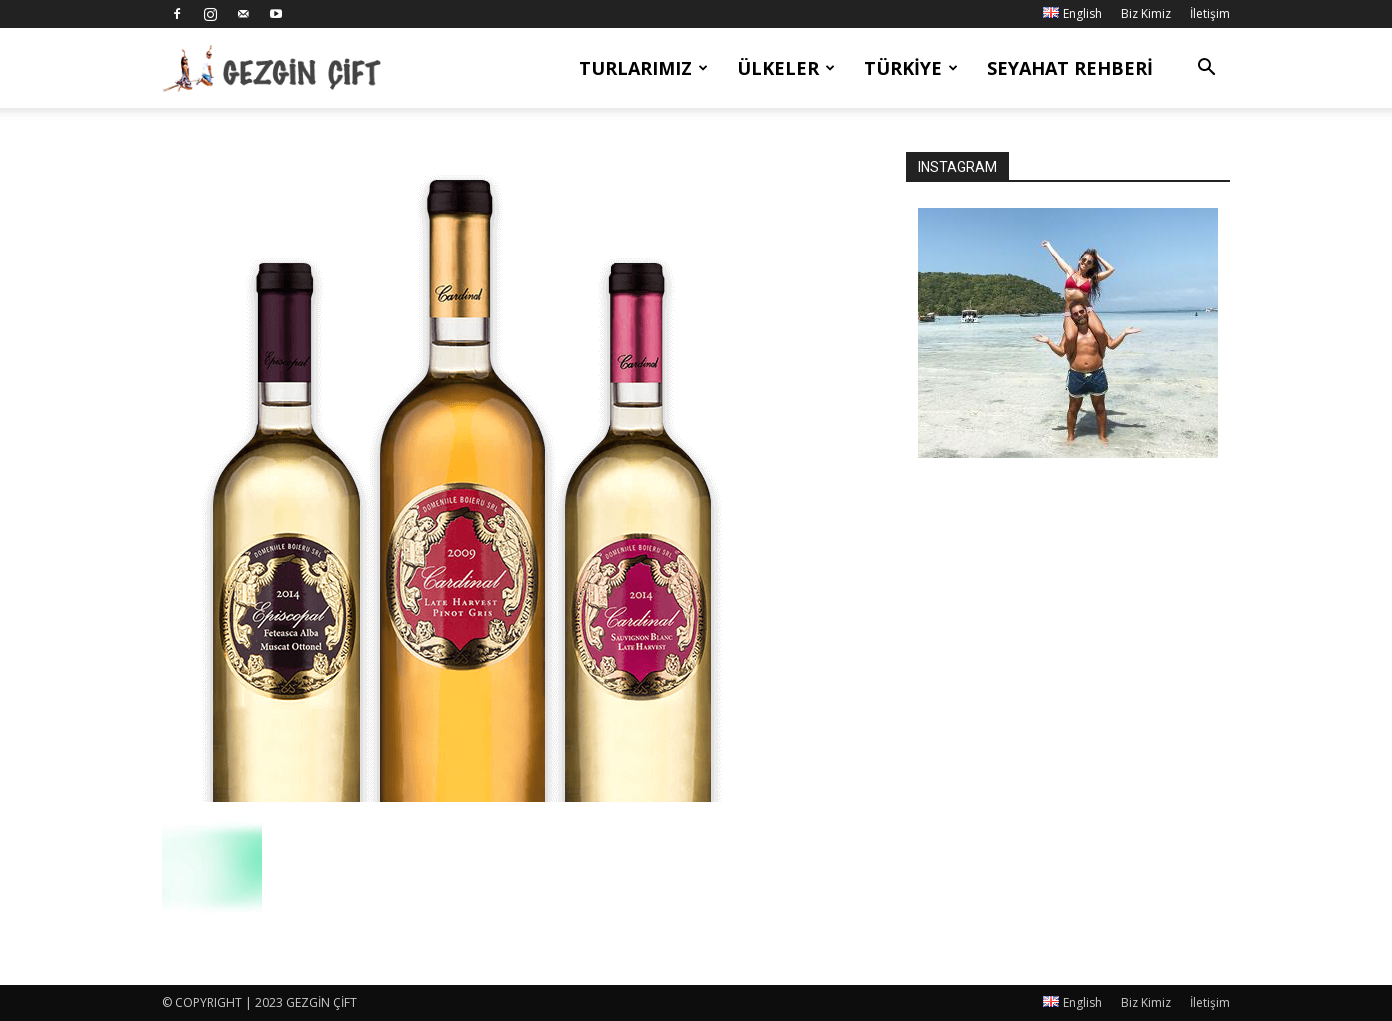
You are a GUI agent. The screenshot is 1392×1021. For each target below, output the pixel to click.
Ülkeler (786, 68)
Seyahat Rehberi (1070, 68)
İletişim (1210, 13)
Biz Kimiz (1146, 13)
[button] (1206, 69)
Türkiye (911, 68)
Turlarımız (643, 68)
